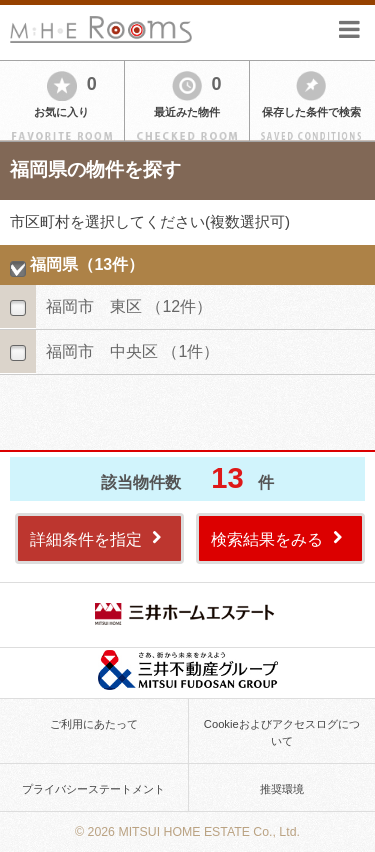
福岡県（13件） (87, 264)
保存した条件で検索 (311, 112)
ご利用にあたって (94, 724)
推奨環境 (282, 789)
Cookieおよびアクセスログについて (282, 732)
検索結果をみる (267, 539)
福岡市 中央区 (132, 351)
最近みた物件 (187, 112)
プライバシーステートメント (93, 789)
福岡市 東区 (129, 306)
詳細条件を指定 (86, 539)
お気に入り (61, 112)
